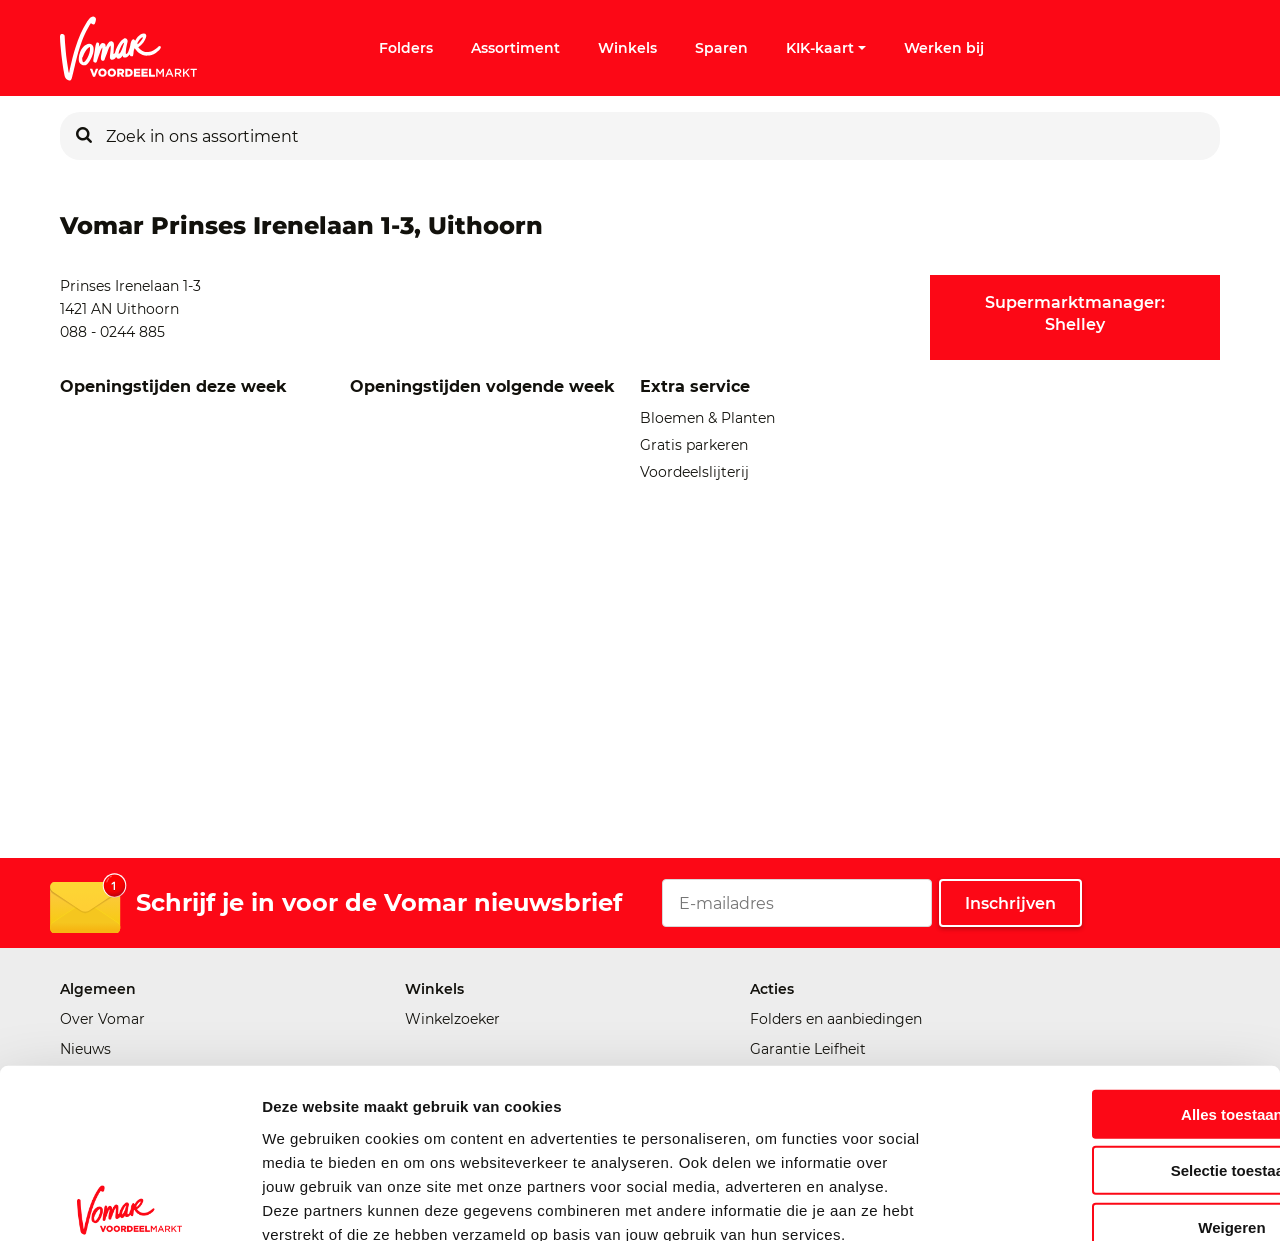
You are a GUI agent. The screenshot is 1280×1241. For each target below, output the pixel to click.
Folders (406, 48)
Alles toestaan (1113, 1000)
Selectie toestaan (1113, 1057)
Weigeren (1112, 1113)
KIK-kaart (826, 48)
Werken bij (944, 48)
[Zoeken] (84, 136)
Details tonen (1080, 1201)
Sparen (721, 48)
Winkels (627, 48)
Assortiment (515, 48)
